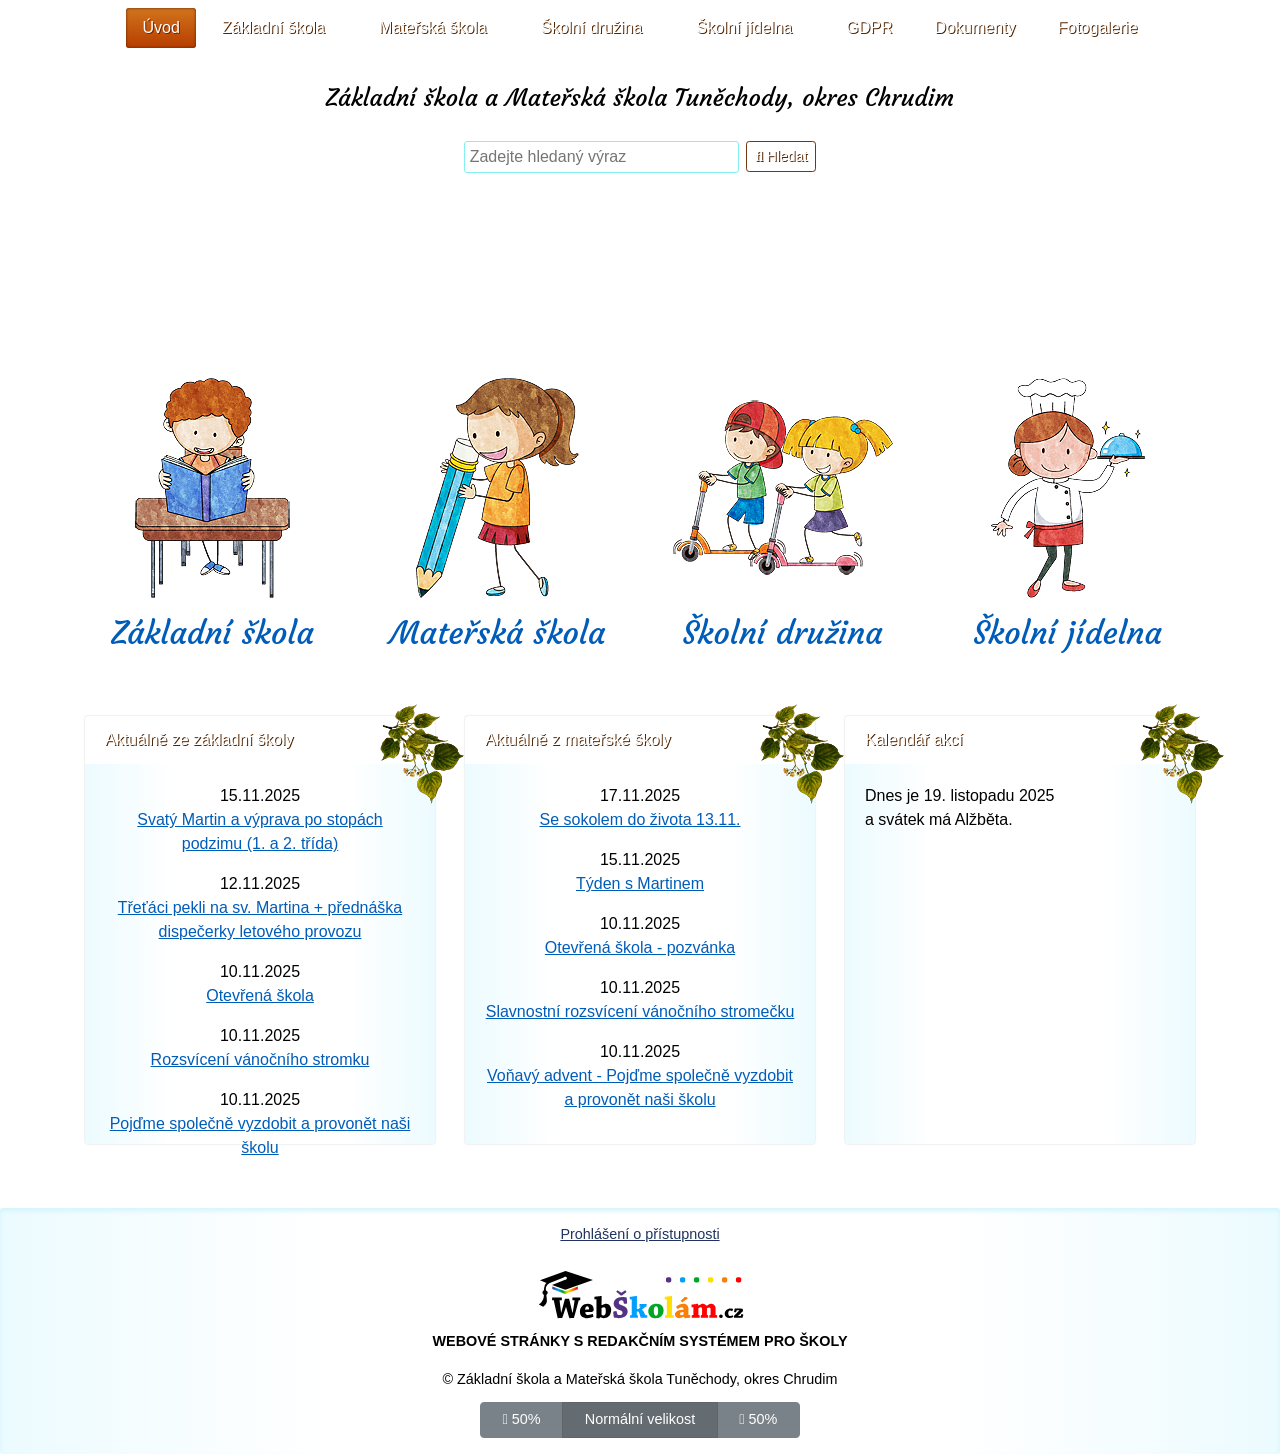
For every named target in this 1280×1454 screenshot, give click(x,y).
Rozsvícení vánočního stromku (260, 1059)
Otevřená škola (260, 995)
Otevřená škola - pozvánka (640, 947)
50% (522, 1418)
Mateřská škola (498, 633)
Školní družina (782, 633)
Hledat (781, 156)
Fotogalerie (1098, 27)
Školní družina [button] (591, 27)
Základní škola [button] (273, 27)
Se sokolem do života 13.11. (639, 819)
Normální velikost (640, 1418)
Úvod (160, 27)
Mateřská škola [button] (433, 27)
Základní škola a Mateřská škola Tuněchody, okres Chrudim (640, 98)
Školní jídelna (1067, 633)
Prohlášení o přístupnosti (639, 1234)
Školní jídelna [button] (744, 27)
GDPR (869, 27)
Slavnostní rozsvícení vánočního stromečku (640, 1011)
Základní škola (212, 633)
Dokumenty (975, 27)
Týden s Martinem (640, 883)
